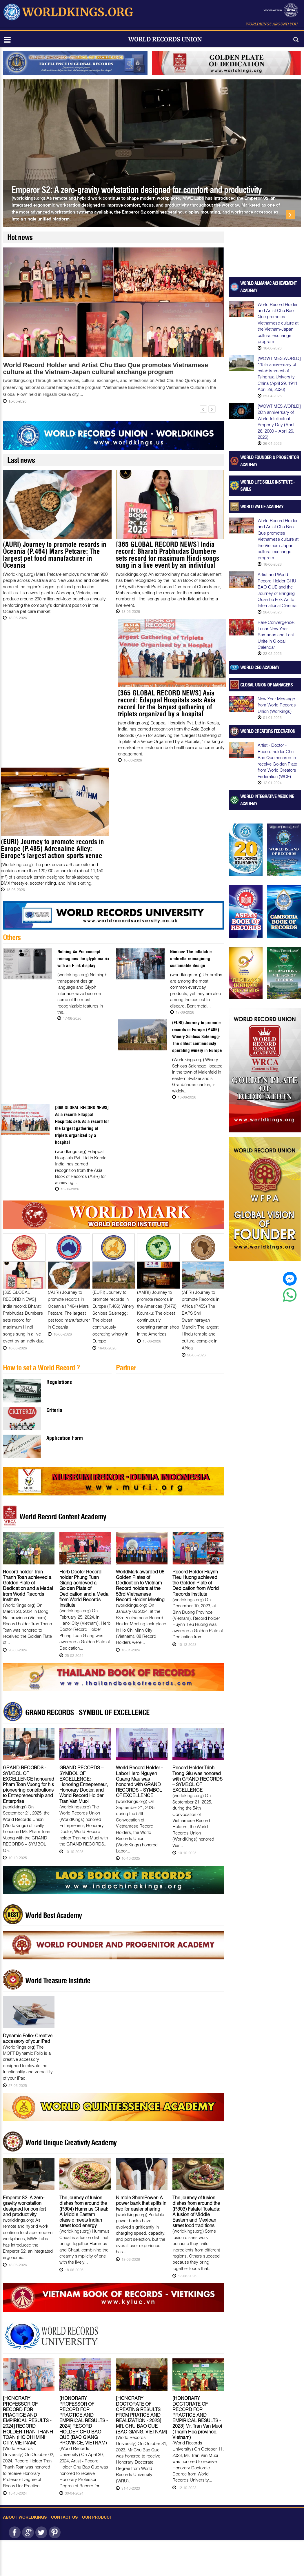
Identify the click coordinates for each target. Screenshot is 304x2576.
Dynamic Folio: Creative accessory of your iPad (27, 2038)
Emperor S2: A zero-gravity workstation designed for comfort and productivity (136, 189)
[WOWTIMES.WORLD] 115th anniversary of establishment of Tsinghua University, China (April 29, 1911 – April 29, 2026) (279, 374)
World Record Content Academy (62, 1516)
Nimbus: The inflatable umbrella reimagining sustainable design (191, 958)
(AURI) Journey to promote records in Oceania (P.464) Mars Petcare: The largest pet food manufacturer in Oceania (54, 555)
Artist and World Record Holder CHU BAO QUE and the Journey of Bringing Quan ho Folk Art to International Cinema (277, 590)
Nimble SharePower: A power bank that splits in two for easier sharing (141, 2203)
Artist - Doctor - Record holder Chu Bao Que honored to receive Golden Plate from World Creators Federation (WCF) (277, 760)
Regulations (59, 1382)
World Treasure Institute (57, 1980)
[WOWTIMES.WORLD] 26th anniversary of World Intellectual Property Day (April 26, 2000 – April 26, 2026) (279, 421)
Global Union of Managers (266, 685)
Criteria (54, 1410)
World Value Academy (261, 506)
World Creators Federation (267, 731)
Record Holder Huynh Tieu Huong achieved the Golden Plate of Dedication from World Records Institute (195, 1583)
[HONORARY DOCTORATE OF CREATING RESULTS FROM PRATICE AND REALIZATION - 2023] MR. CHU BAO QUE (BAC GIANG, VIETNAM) (141, 2414)
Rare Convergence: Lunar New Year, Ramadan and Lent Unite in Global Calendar (276, 635)
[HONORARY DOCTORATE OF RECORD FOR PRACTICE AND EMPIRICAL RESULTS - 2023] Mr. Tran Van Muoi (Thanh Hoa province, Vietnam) (197, 2417)
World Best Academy (53, 1915)
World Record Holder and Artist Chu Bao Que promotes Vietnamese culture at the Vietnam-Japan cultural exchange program (105, 369)
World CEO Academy (259, 667)
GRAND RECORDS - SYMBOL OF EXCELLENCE (87, 1712)
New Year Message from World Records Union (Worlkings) (277, 705)
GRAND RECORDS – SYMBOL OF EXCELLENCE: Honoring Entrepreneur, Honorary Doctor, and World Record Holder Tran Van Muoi (83, 1784)
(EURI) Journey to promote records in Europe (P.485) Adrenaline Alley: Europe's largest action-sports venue (52, 848)
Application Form (64, 1438)
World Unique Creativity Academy (70, 2142)
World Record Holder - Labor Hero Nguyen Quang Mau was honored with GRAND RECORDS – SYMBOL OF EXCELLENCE (139, 1781)
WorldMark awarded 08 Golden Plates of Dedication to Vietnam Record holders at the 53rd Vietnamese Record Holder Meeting (140, 1585)
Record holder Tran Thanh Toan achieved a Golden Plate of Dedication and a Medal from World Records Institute (28, 1585)
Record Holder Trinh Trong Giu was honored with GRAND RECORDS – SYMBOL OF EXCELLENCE (197, 1778)
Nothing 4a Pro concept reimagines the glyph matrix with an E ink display (83, 958)
